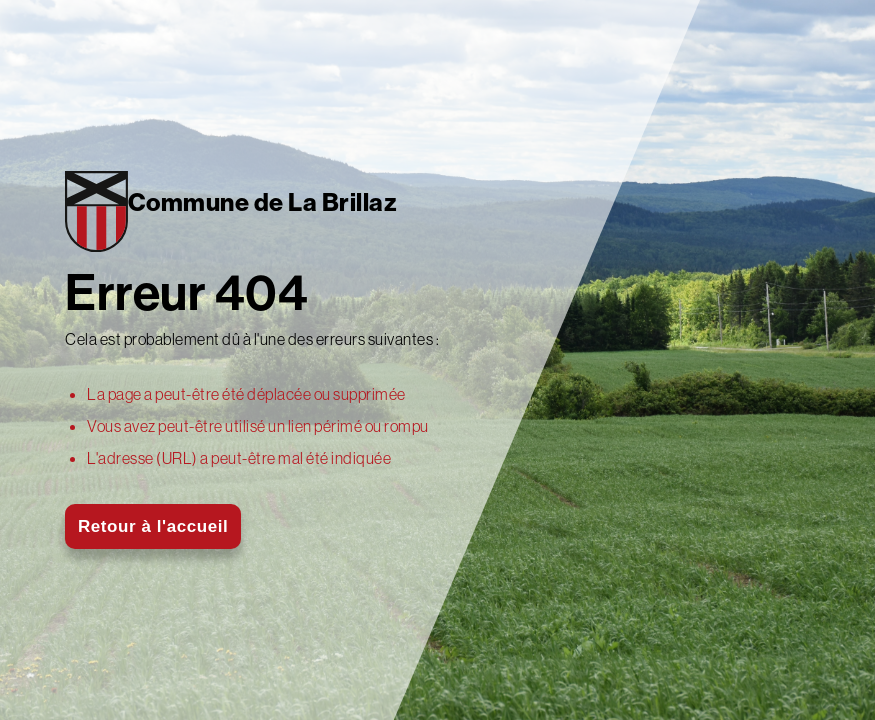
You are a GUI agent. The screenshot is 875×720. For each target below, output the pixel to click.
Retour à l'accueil (153, 526)
